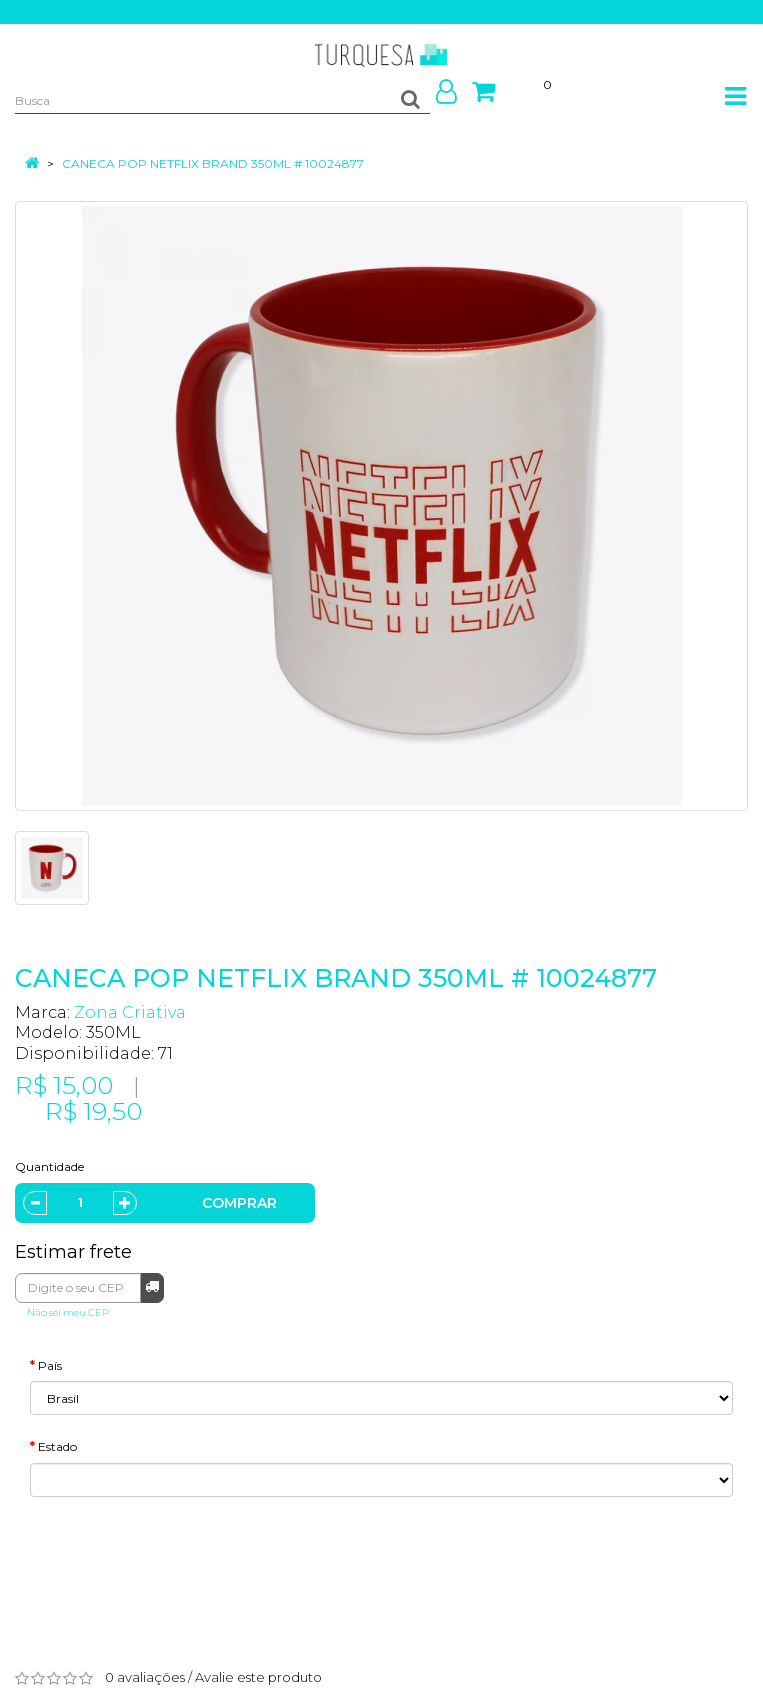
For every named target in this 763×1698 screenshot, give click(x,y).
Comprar (239, 1203)
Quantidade (49, 1166)
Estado (57, 1446)
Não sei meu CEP (68, 1312)
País (50, 1365)
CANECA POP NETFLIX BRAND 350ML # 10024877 (213, 163)
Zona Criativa (130, 1012)
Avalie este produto (258, 1677)
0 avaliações (145, 1677)
